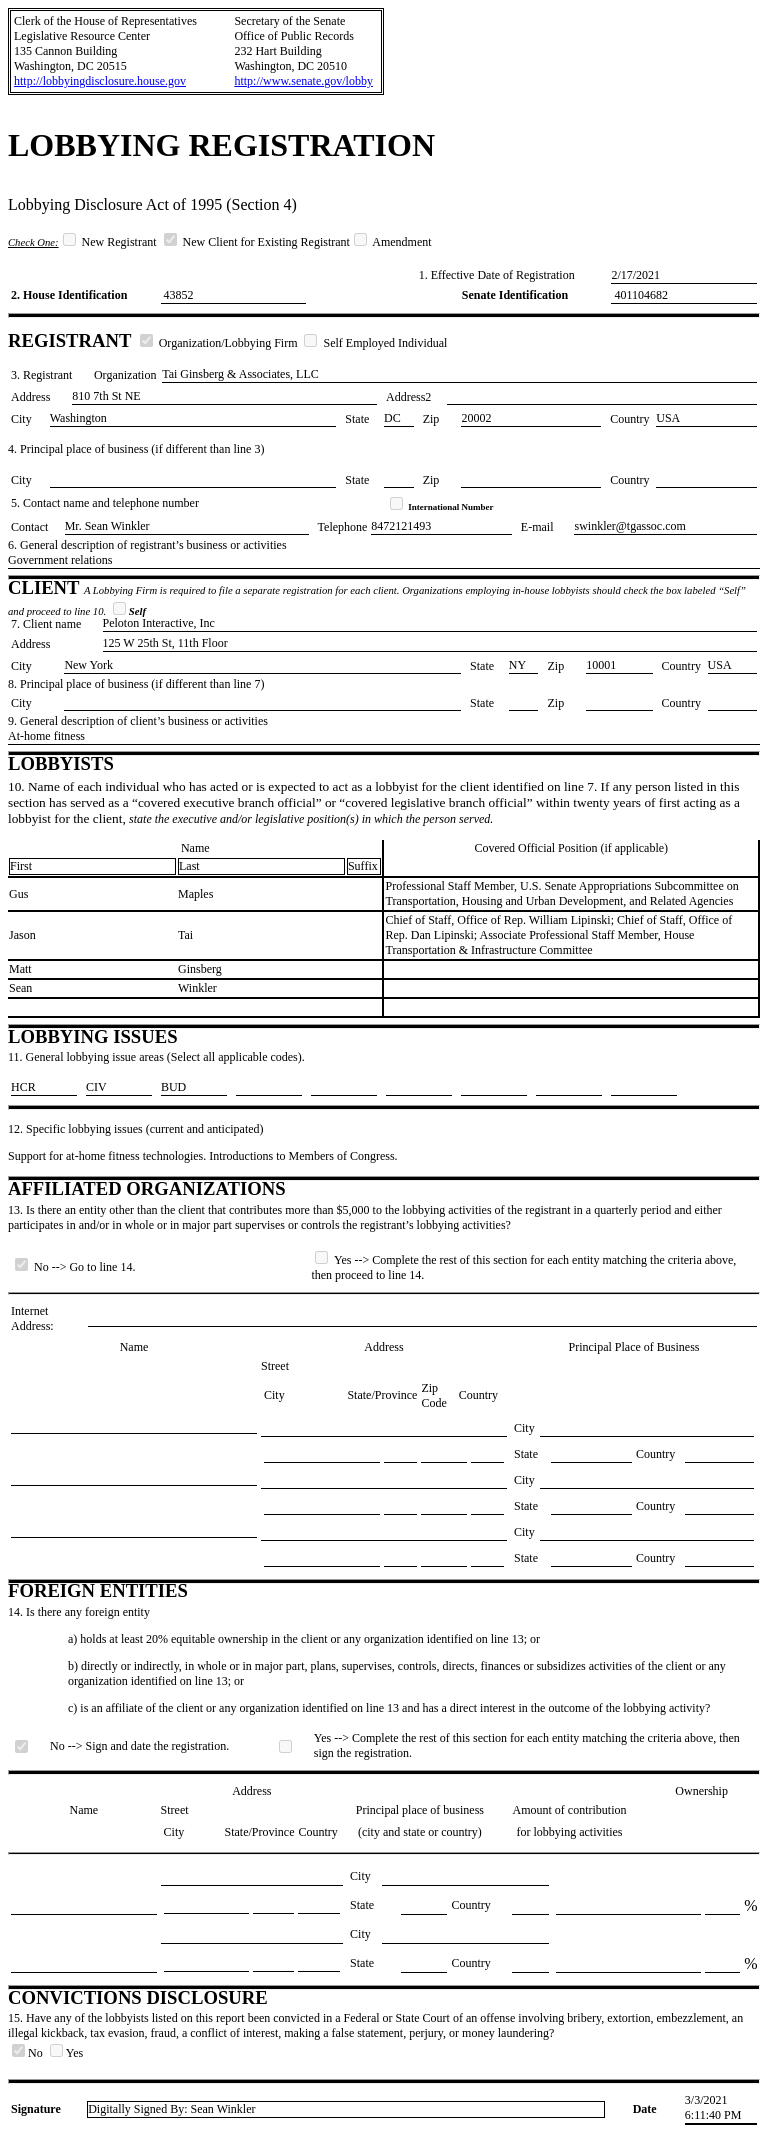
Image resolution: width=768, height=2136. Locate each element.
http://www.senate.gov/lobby (303, 81)
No (29, 2053)
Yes (66, 2053)
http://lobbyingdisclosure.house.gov (100, 81)
